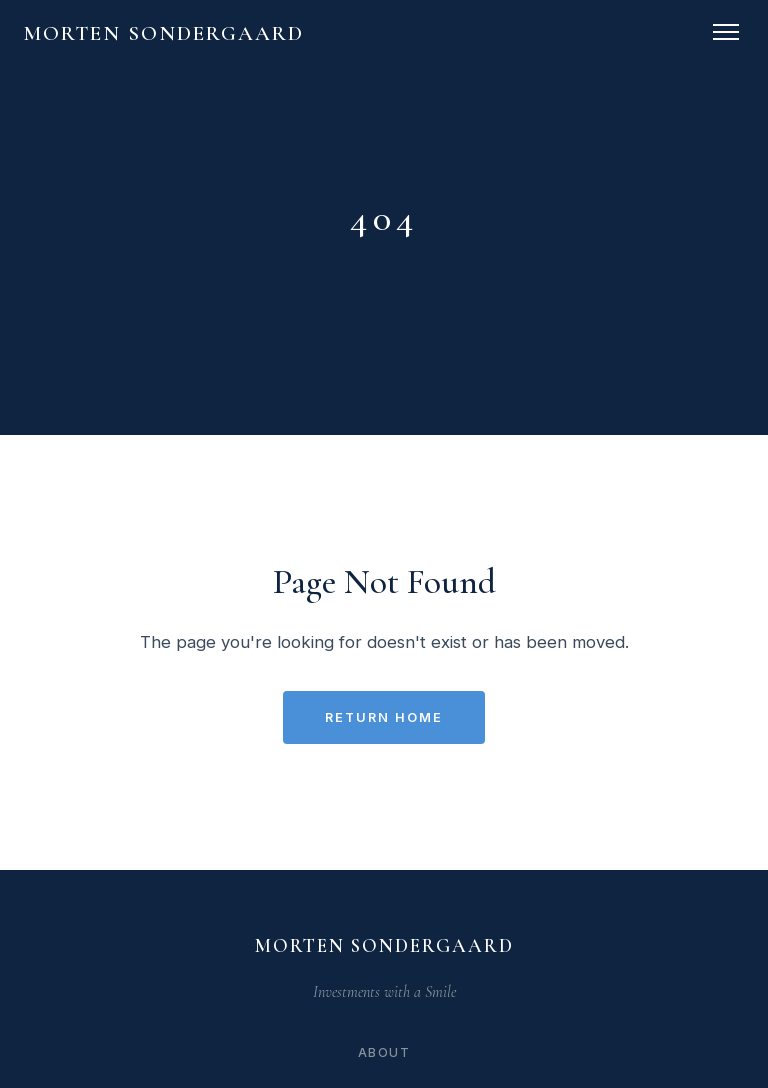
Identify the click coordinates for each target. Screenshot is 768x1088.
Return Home (384, 717)
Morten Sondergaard (164, 33)
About (384, 1052)
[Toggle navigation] (726, 32)
